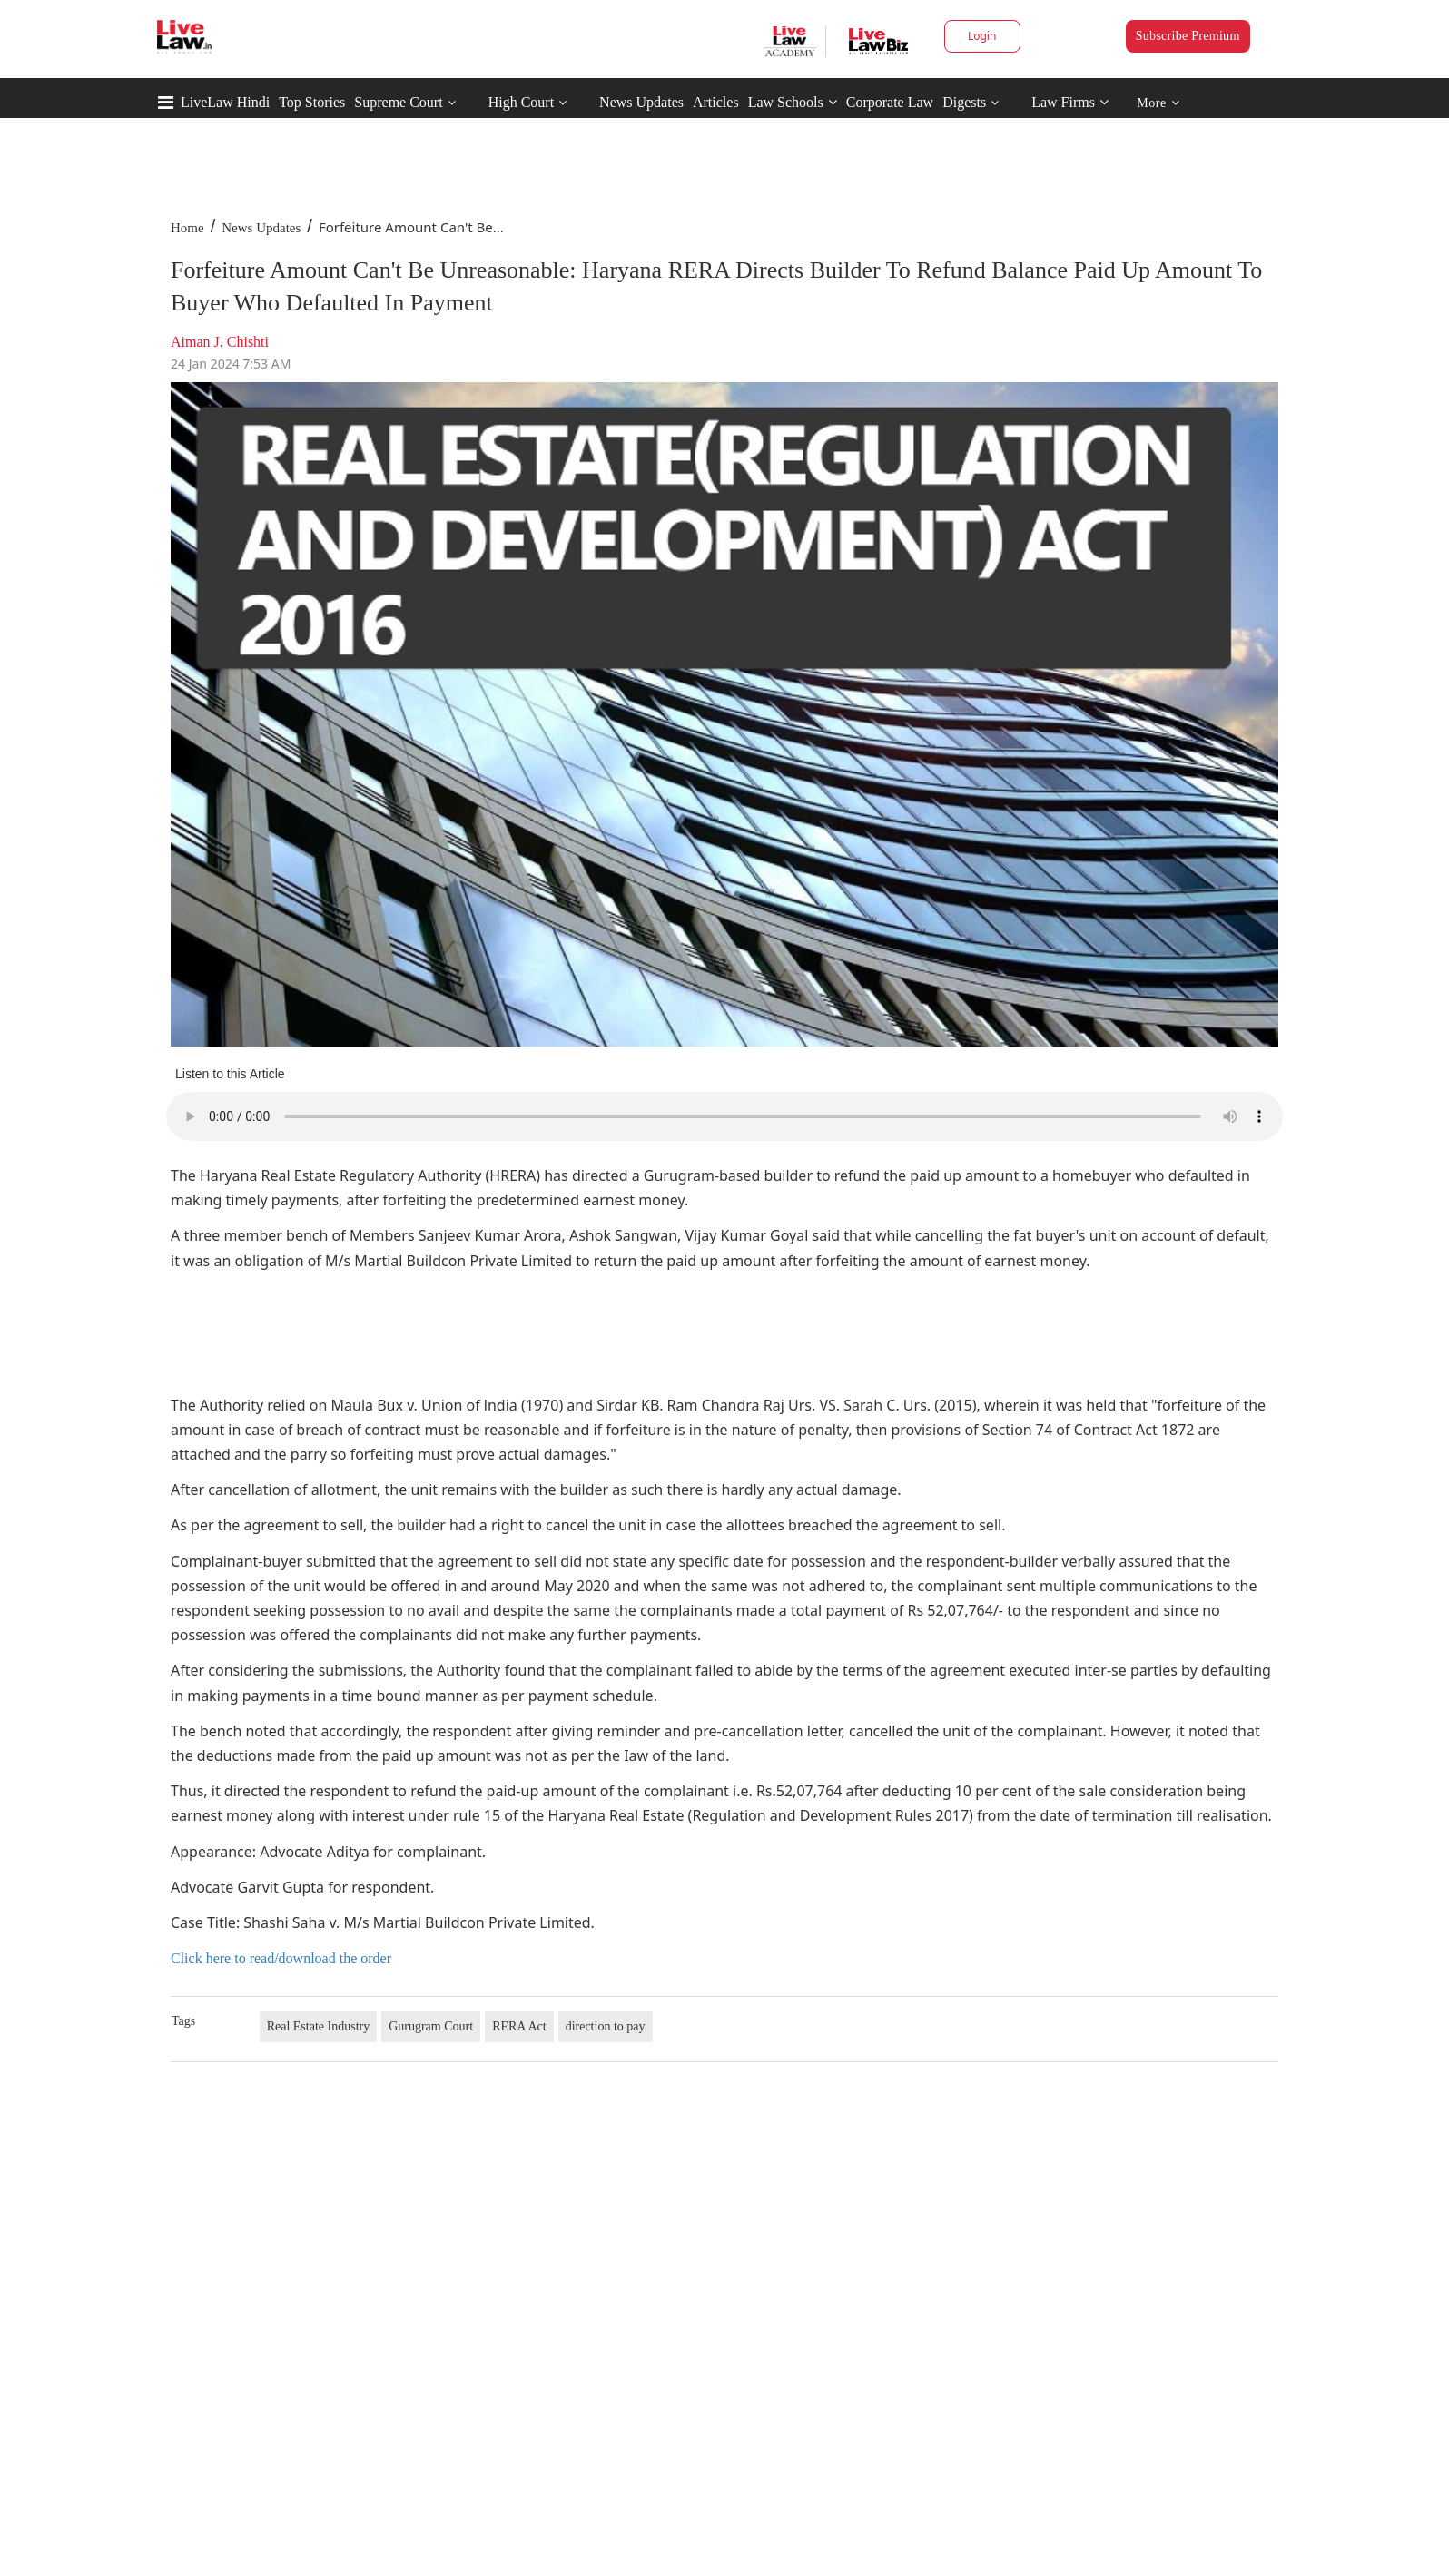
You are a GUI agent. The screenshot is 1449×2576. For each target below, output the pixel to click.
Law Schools (792, 102)
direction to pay (606, 2026)
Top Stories (312, 102)
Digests (964, 102)
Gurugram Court (431, 2026)
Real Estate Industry (318, 2026)
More (1158, 103)
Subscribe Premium (1188, 36)
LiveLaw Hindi (225, 102)
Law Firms (1070, 102)
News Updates (641, 102)
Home (187, 228)
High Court (521, 102)
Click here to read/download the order (281, 1958)
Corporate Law (889, 102)
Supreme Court (398, 102)
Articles (716, 102)
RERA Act (519, 2026)
